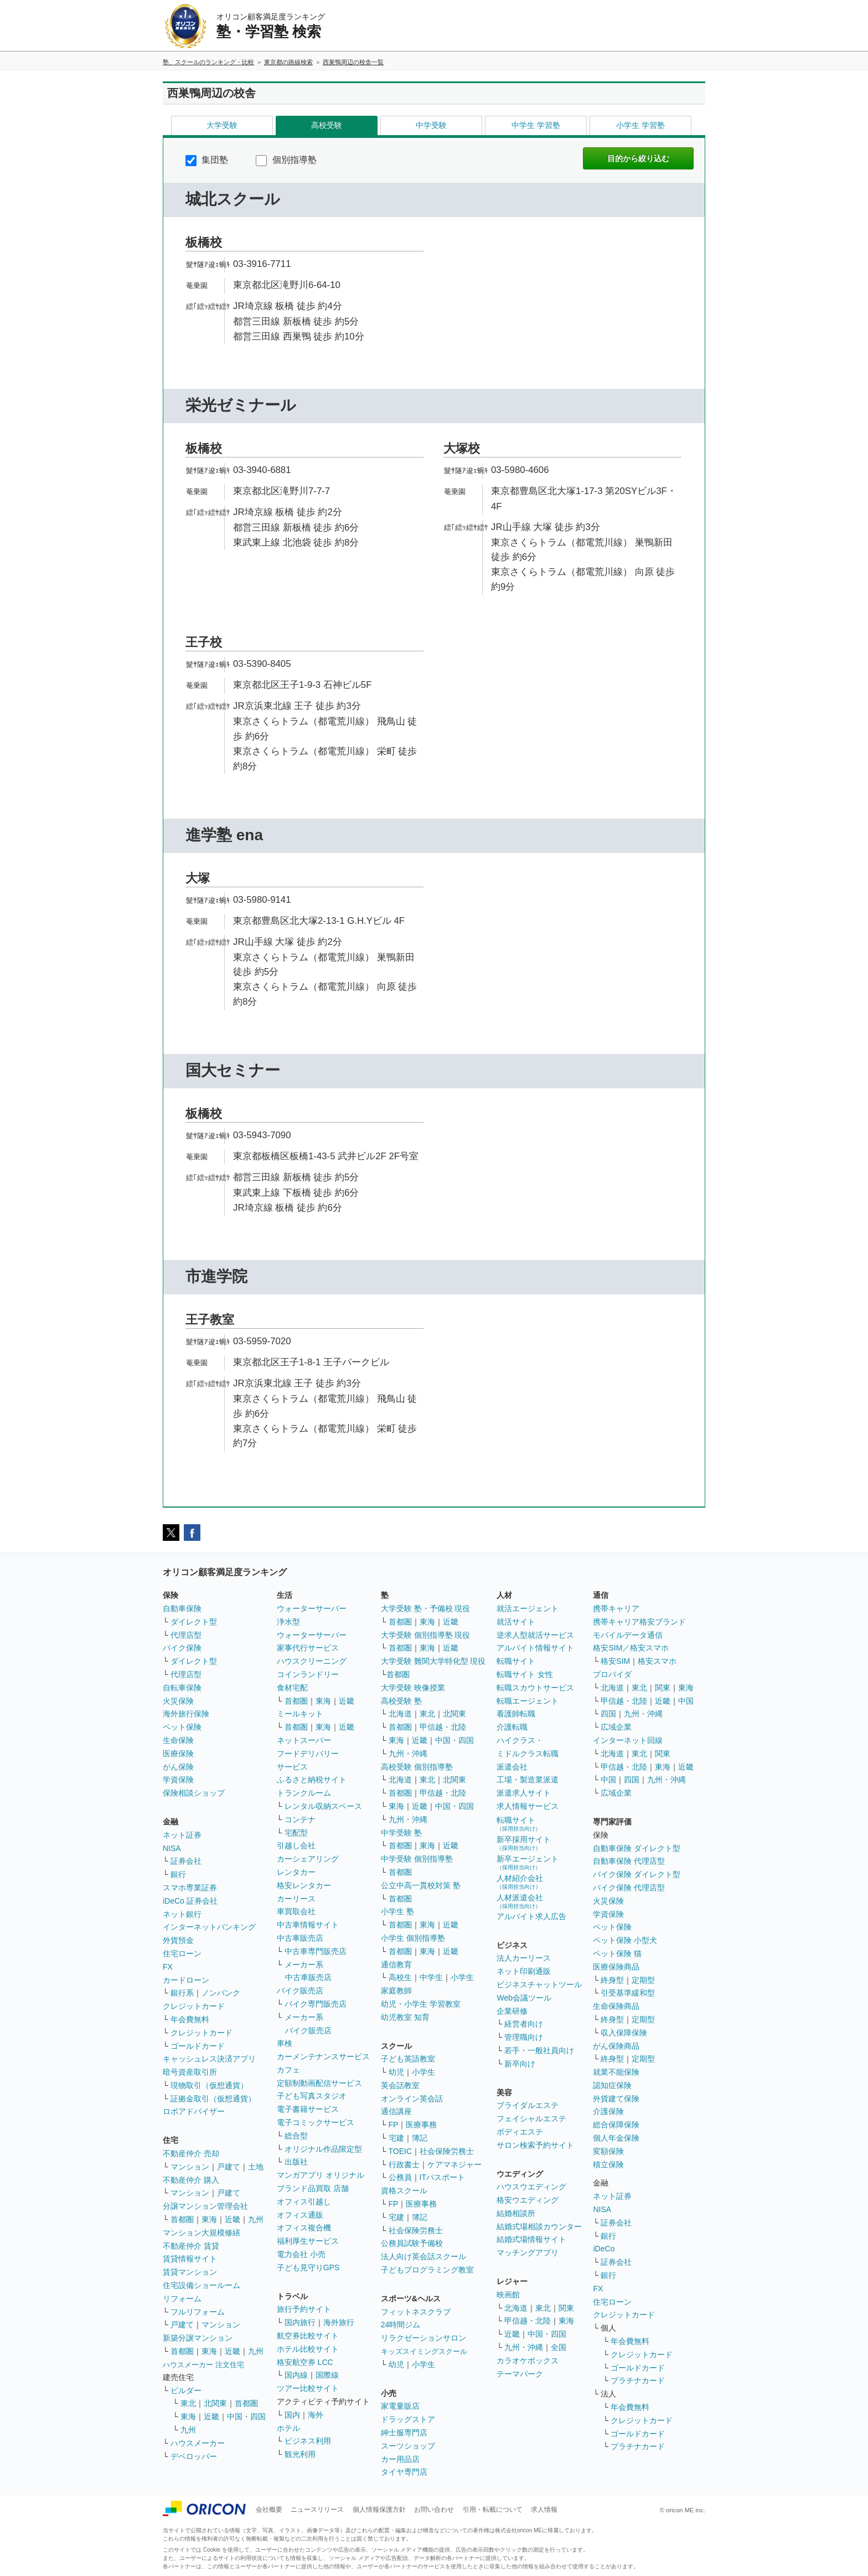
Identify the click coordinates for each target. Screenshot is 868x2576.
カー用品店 (400, 2459)
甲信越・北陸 (443, 1727)
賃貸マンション (190, 2272)
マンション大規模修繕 (201, 2232)
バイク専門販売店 (316, 2003)
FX (168, 1966)
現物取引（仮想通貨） (209, 2085)
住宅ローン (182, 1953)
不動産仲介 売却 (191, 2153)
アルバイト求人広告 (531, 1916)
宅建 (396, 2137)
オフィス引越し (304, 2201)
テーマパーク (520, 2373)
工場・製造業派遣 (528, 1779)
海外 (315, 2414)
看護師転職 (516, 1713)
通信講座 (396, 2111)
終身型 (612, 1980)
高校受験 (326, 125)
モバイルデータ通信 (628, 1635)
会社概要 (269, 2509)
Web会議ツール (524, 1997)
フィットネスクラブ (416, 2311)
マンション (189, 2166)
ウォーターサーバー (312, 1608)
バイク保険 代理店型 (629, 1887)
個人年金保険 (616, 2137)
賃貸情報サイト (190, 2258)
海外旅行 (338, 2322)
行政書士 (404, 2164)
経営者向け (523, 2023)
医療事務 (421, 2124)
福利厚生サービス (308, 2240)
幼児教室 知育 (405, 2017)
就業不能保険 (616, 2072)
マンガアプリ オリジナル (320, 2175)
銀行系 (182, 1992)
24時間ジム (401, 2324)
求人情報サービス (528, 1806)
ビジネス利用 (308, 2440)
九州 (256, 2219)
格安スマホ (657, 1661)
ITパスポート (442, 2177)
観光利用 (300, 2454)
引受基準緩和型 (628, 1992)
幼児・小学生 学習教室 (421, 2003)
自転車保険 (182, 1687)
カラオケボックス (528, 2360)
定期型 (643, 1980)
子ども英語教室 (408, 2058)
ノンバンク (221, 1992)
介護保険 (608, 2111)
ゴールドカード (197, 2046)
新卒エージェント (528, 1862)
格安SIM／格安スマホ (631, 1647)
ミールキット (300, 1713)
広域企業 (616, 1727)
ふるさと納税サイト (312, 1779)
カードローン (186, 1980)
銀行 (178, 1874)
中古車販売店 (300, 1938)
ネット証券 (182, 1835)
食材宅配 (292, 1687)
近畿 (232, 2219)
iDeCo (603, 2248)
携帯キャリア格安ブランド (639, 1621)
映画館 (508, 2294)
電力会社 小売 (301, 2254)
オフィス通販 (300, 2214)
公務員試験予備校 (412, 2243)
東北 (188, 2403)
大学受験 (221, 125)
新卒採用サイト (524, 1843)
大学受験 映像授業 (413, 1687)
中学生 (431, 1977)
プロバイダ (612, 1674)
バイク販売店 (300, 1990)
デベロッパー (193, 2456)
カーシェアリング (308, 1858)
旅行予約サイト (304, 2309)
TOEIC (400, 2151)
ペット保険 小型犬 (625, 1940)
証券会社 (186, 1861)
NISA (172, 1848)
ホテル (288, 2428)
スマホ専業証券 (190, 1887)
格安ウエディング (528, 2199)
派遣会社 (512, 1766)
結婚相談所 (516, 2213)
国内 (292, 2414)
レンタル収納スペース (323, 1806)
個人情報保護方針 (379, 2509)
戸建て (228, 2166)
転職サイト (516, 1661)
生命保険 (178, 1740)
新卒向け (519, 2063)
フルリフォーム (197, 2311)
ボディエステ (520, 2131)
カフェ (288, 2069)
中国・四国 (246, 2416)
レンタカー (296, 1872)
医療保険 (178, 1753)
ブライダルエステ (528, 2105)
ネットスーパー (304, 1740)
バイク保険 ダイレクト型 (636, 1874)
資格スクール (404, 2190)
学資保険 (178, 1779)
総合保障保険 (616, 2124)
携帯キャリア (616, 1608)
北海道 (400, 1713)
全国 (558, 2347)
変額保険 (608, 2151)
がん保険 (178, 1766)
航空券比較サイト (308, 2335)
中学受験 (431, 125)
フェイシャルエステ (531, 2118)
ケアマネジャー (454, 2164)
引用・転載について (493, 2509)
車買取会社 (296, 1911)
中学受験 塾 (401, 1832)
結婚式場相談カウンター (539, 2226)
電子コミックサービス (315, 2122)
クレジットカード (194, 2006)
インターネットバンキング (209, 1926)
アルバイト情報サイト (535, 1647)
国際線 (327, 2375)
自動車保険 (182, 1608)
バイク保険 (182, 1647)
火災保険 (178, 1700)
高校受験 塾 (401, 1700)
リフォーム (182, 2298)
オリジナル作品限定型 (323, 2149)
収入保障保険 (624, 2032)
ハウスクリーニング (312, 1661)
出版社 (296, 2161)
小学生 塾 (397, 1911)
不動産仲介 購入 (191, 2180)
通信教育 (396, 1964)
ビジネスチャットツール (539, 1984)
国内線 (296, 2375)
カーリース (296, 1898)
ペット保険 (182, 1727)
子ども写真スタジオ (312, 2095)
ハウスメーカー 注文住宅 (203, 2365)
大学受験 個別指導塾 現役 (426, 1635)
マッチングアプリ (528, 2252)
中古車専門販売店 (316, 1951)
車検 (284, 2043)
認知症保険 (612, 2085)
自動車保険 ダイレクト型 (636, 1848)
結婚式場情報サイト (531, 2239)
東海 (209, 2219)
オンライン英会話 (412, 2098)
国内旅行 (300, 2322)
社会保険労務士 (447, 2151)
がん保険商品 (616, 2046)
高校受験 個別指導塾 (417, 1766)
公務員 (400, 2177)
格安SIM (615, 1661)
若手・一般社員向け (539, 2050)
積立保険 (608, 2164)
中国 (686, 1700)
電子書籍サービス (308, 2109)
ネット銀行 (182, 1914)
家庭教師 (396, 1990)
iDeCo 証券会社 (190, 1900)
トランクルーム (304, 1792)
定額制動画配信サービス (319, 2083)
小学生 (462, 1977)
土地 (256, 2166)
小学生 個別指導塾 (413, 1938)
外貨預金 (178, 1940)
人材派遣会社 (520, 1901)
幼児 (396, 2072)
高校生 (400, 1977)
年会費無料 (189, 2019)
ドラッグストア (408, 2419)
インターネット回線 (628, 1740)
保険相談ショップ (194, 1792)
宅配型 (296, 1832)
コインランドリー (308, 1674)
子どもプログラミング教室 (427, 2269)
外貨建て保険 (616, 2098)
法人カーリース (524, 1957)
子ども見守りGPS (308, 2267)
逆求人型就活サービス (535, 1635)
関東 (566, 2308)
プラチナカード (638, 2380)
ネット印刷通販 (524, 1971)
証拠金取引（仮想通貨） (213, 2098)
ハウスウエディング (531, 2186)
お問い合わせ (434, 2509)
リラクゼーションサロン (423, 2337)
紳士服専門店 (404, 2432)
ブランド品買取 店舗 (313, 2188)
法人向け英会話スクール (423, 2256)
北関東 (215, 2403)
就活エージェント (528, 1608)
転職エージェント (528, 1700)
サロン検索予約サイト (535, 2145)
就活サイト (516, 1621)
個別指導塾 (286, 159)
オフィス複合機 (304, 2227)
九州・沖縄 (408, 1753)
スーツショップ (408, 2445)
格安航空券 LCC (305, 2362)
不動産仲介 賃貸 (191, 2245)
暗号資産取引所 (190, 2072)
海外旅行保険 (186, 1713)
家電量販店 (400, 2406)
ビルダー (186, 2390)
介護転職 (512, 1727)
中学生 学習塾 (536, 125)
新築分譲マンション (197, 2337)
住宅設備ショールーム (201, 2285)
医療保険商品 (616, 1966)
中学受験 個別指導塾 (417, 1858)
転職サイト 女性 (525, 1674)
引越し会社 (296, 1845)
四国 (608, 1713)
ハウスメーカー (197, 2443)
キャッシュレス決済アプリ (209, 2058)
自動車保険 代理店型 (629, 1861)
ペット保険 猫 (617, 1953)
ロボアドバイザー (194, 2111)
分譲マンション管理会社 (205, 2206)
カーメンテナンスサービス (323, 2056)
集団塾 (206, 159)
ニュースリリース (317, 2509)
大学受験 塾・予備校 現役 (426, 1608)
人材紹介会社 (520, 1882)
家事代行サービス (308, 1647)
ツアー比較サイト (308, 2388)
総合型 (296, 2135)
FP (394, 2124)
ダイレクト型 (193, 1621)
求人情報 (544, 2509)
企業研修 (512, 2011)
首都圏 (182, 2219)
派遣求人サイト (524, 1792)
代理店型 (186, 1635)
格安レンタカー (304, 1885)
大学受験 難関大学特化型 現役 (433, 1661)
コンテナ (300, 1819)
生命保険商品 (616, 2006)
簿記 (419, 2137)
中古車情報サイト (308, 1924)
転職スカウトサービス (535, 1687)
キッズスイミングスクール (424, 2351)
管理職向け (523, 2037)
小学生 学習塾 (640, 125)
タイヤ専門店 (404, 2471)
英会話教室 (400, 2085)
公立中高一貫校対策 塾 (421, 1885)
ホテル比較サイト (308, 2348)
